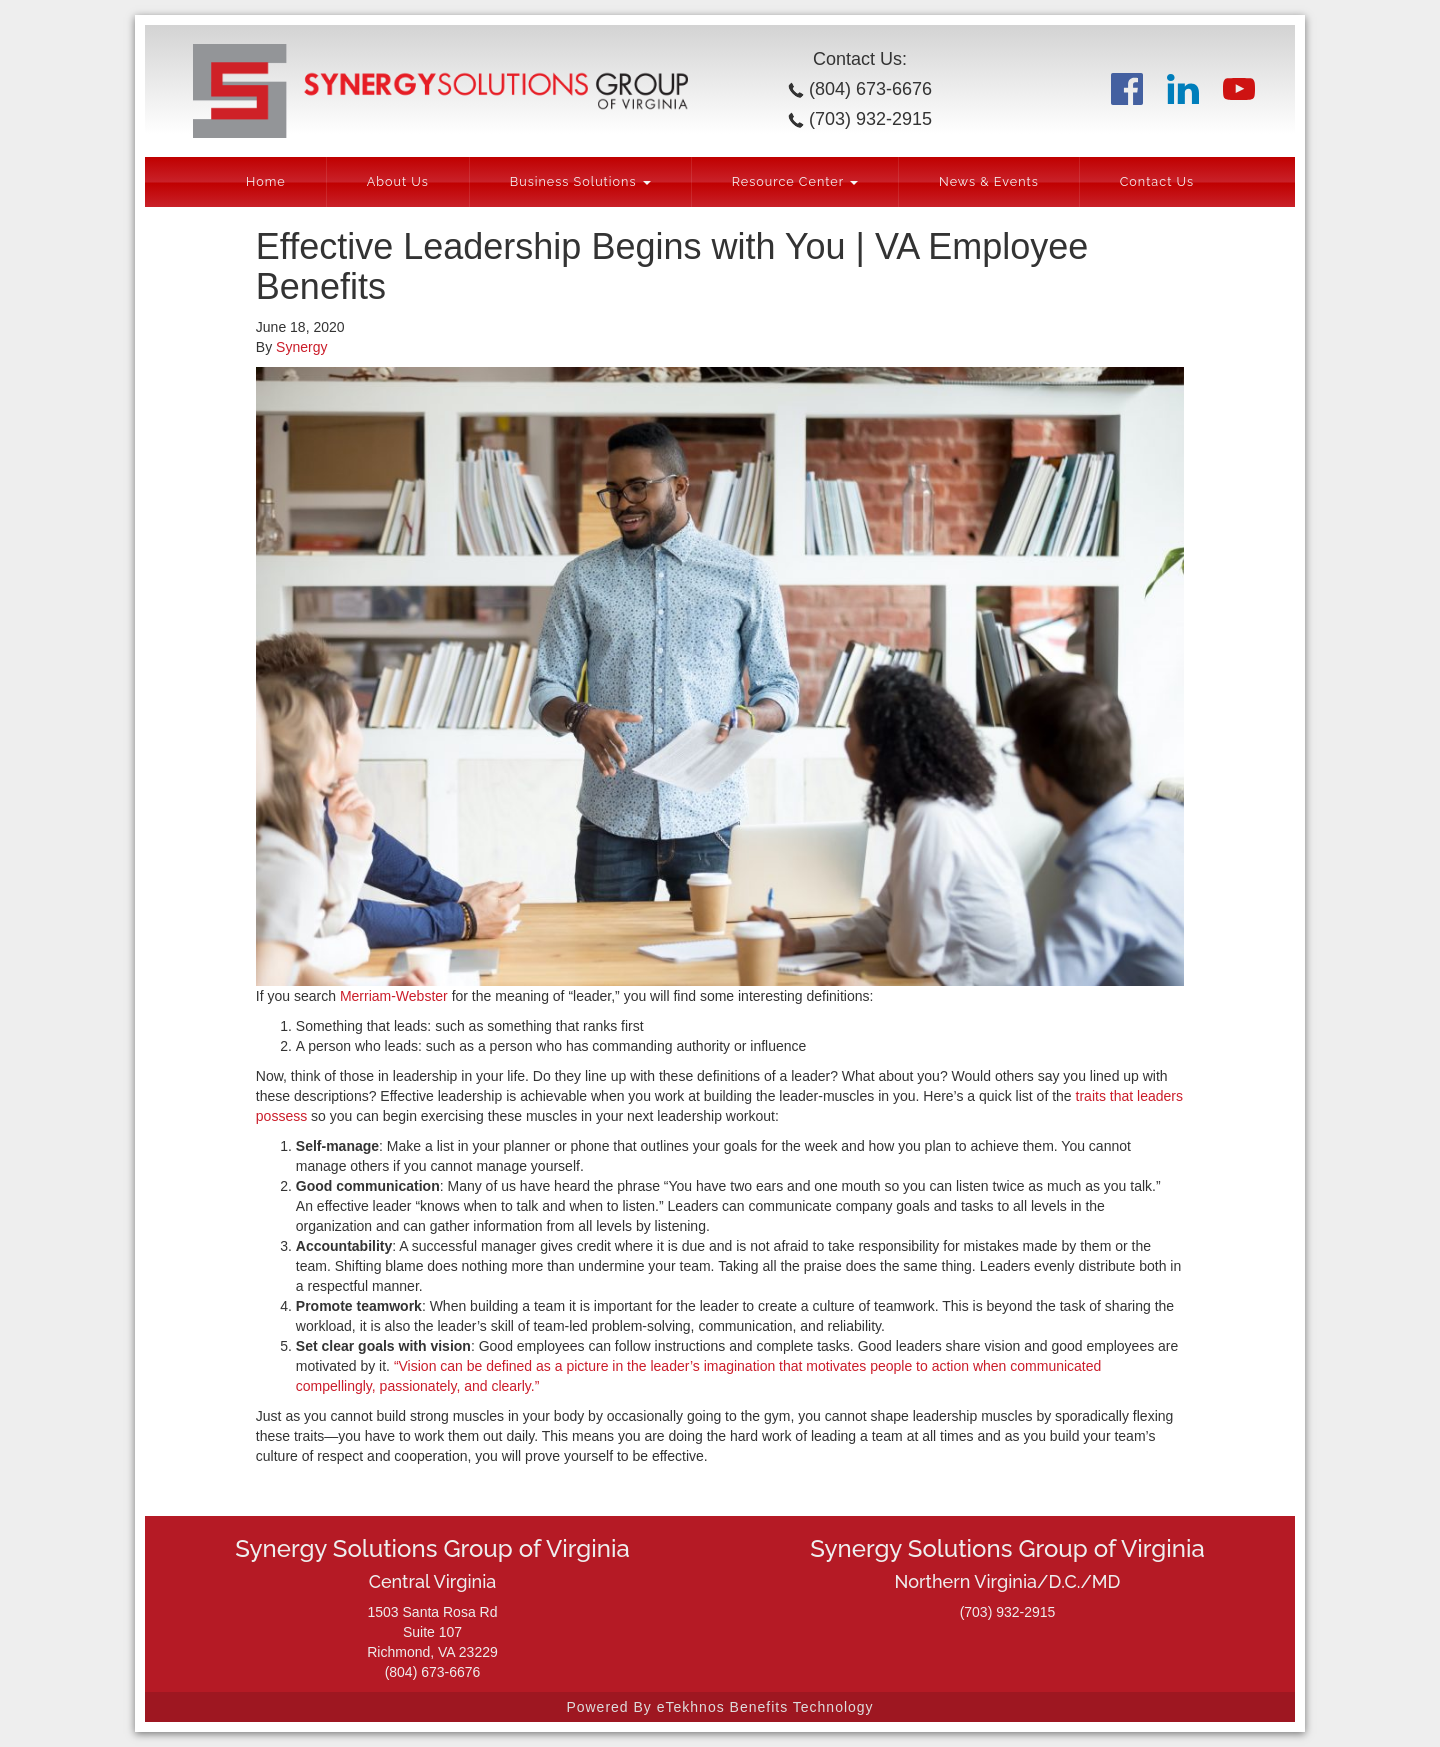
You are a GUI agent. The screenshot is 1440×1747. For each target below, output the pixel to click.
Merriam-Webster (394, 996)
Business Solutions (580, 181)
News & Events (989, 181)
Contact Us (1157, 181)
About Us (398, 181)
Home (266, 181)
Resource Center (795, 181)
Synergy (301, 347)
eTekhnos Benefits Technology (765, 1707)
